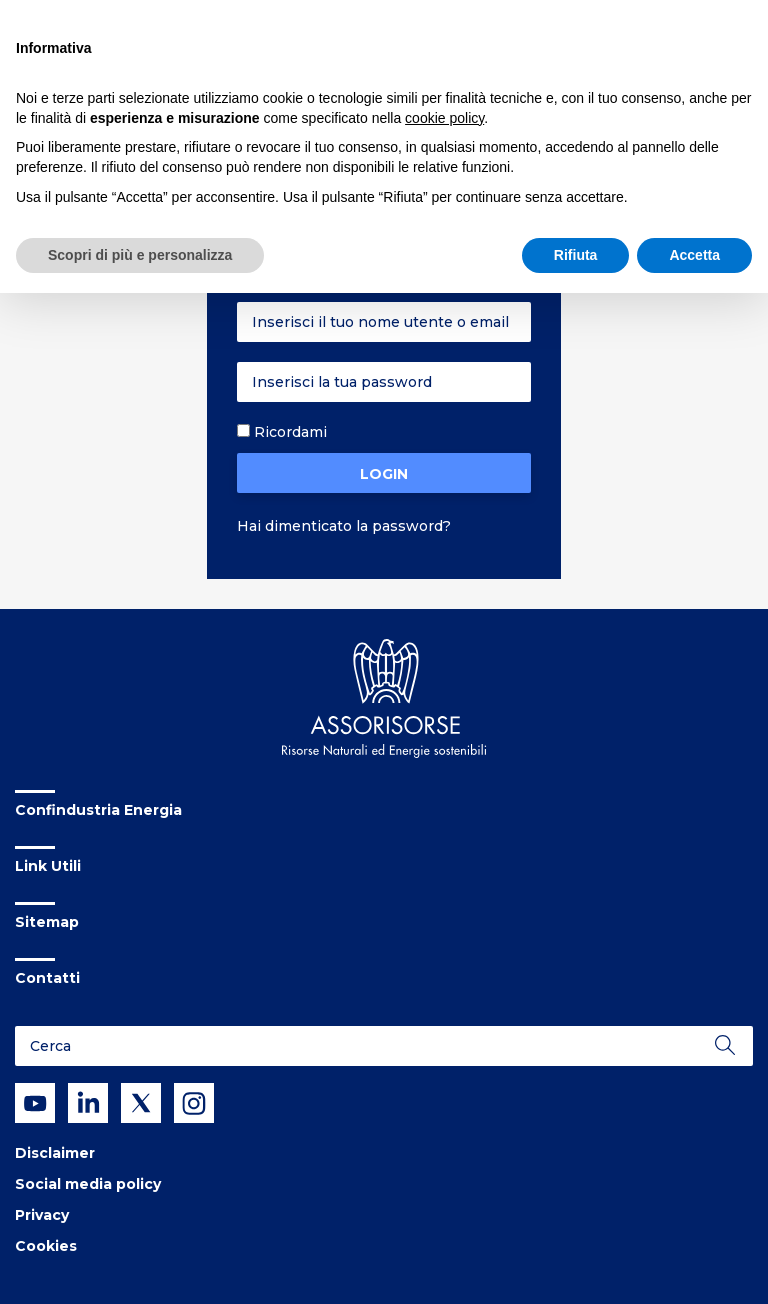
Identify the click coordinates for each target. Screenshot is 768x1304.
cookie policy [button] (444, 118)
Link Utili (48, 866)
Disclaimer (55, 1153)
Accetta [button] (694, 255)
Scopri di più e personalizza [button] (140, 255)
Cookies (46, 1246)
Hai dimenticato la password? (344, 526)
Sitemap (47, 922)
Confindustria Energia (98, 810)
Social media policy (88, 1184)
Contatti (47, 978)
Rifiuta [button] (576, 255)
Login (384, 474)
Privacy (42, 1215)
